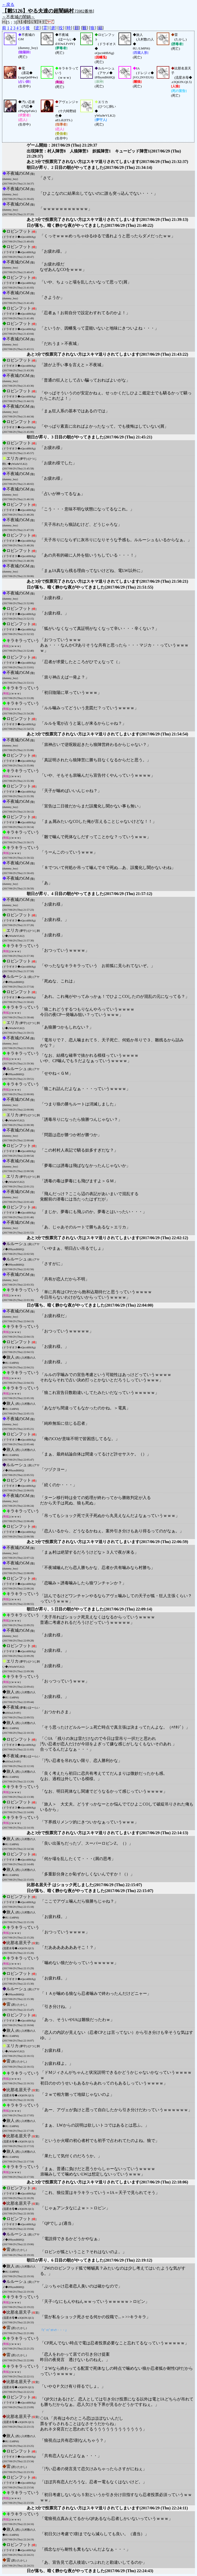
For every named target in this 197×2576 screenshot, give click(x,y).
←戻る (8, 4)
